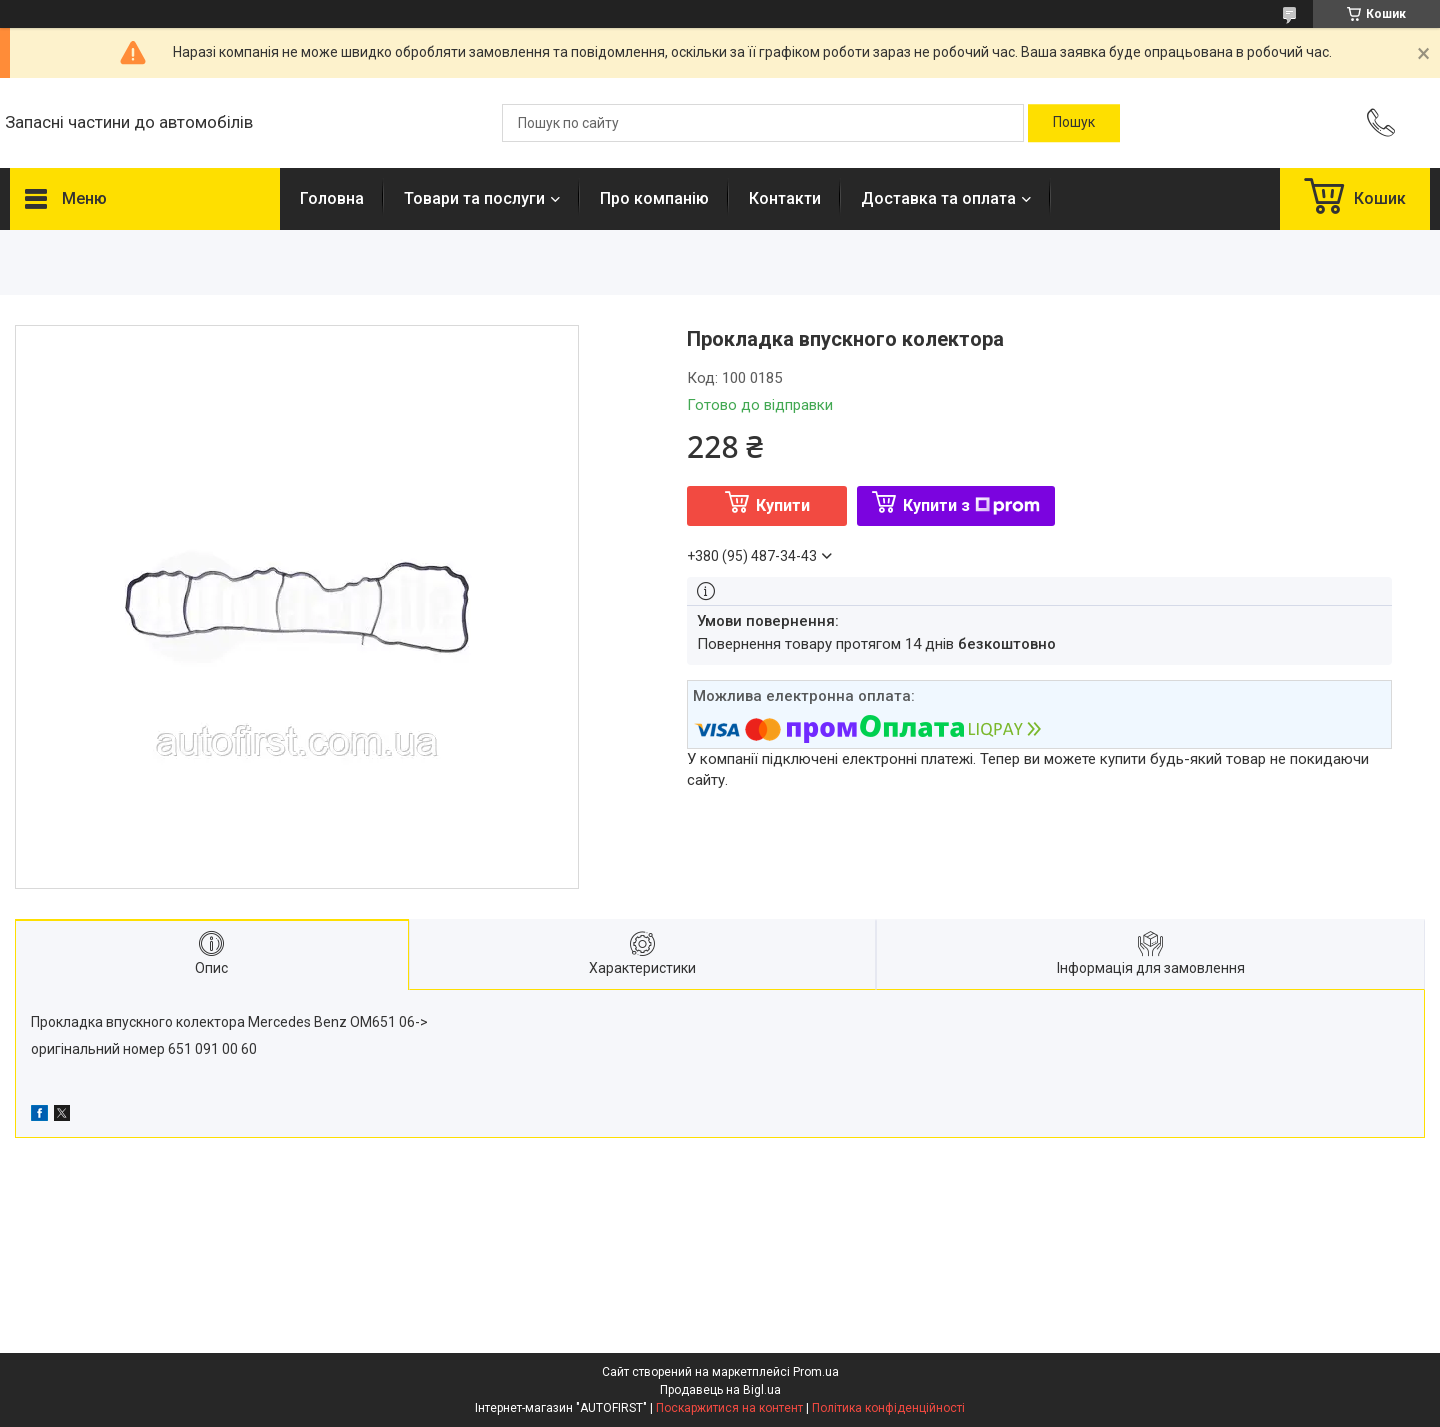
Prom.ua (816, 1372)
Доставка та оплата (938, 198)
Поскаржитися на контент (729, 1408)
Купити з (971, 505)
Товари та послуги (474, 198)
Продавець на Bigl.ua (720, 1390)
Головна (332, 198)
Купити (783, 505)
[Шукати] (1074, 123)
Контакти (785, 198)
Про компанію (654, 198)
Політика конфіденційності (888, 1408)
